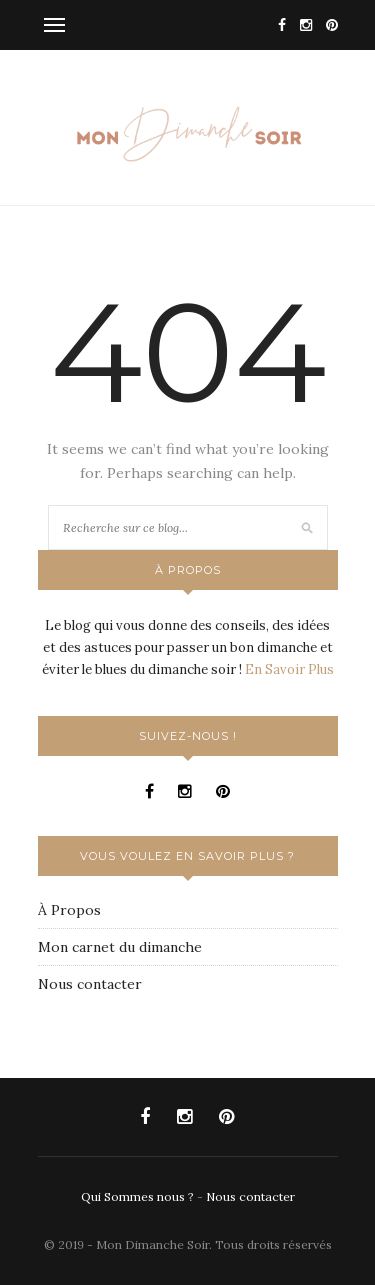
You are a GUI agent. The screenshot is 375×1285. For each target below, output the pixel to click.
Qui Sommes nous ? (139, 1196)
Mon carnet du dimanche (120, 947)
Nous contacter (90, 984)
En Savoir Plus (289, 669)
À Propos (69, 910)
